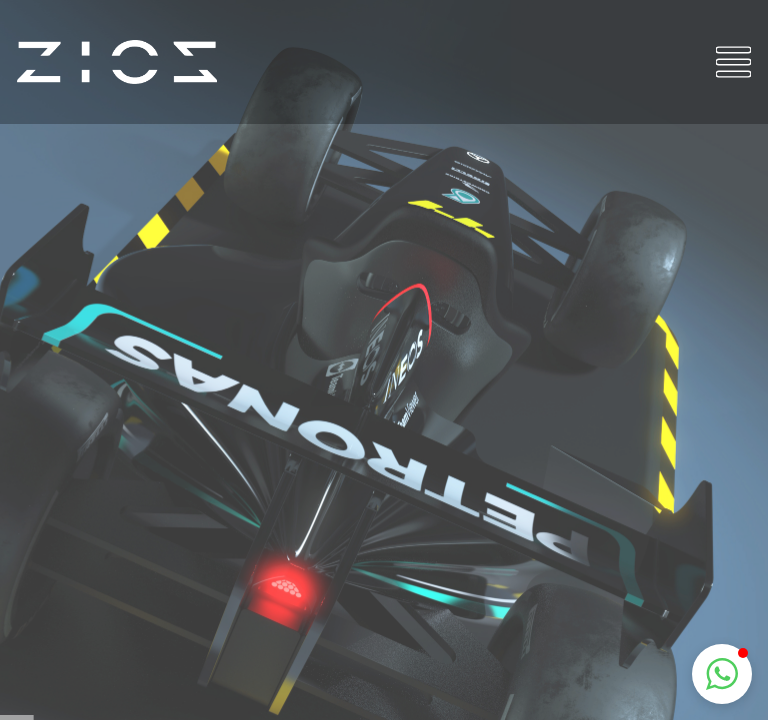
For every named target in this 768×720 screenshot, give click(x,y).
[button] (722, 674)
